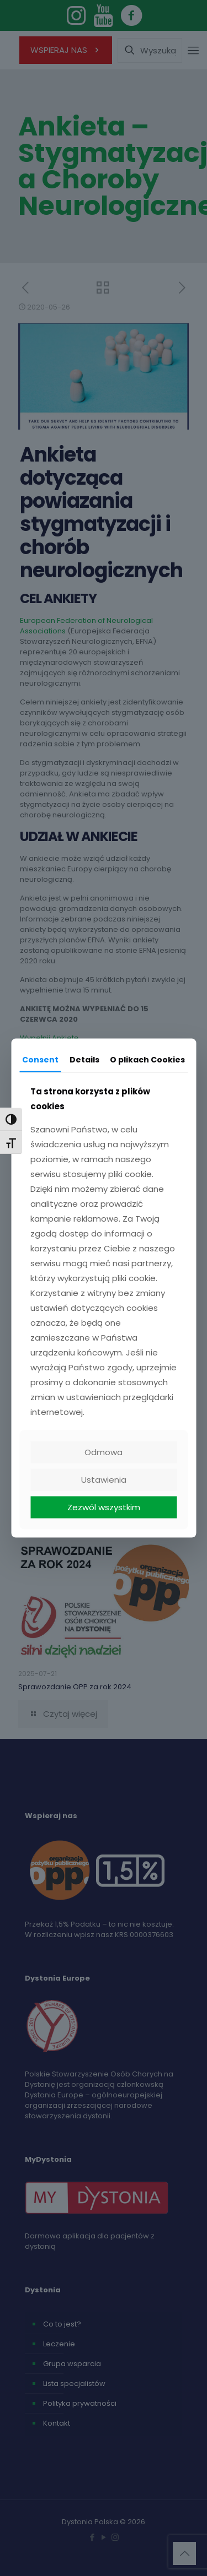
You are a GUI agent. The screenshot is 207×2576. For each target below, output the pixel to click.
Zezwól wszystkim (103, 1507)
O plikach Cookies (147, 1059)
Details (84, 1059)
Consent (40, 1059)
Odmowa (103, 1452)
